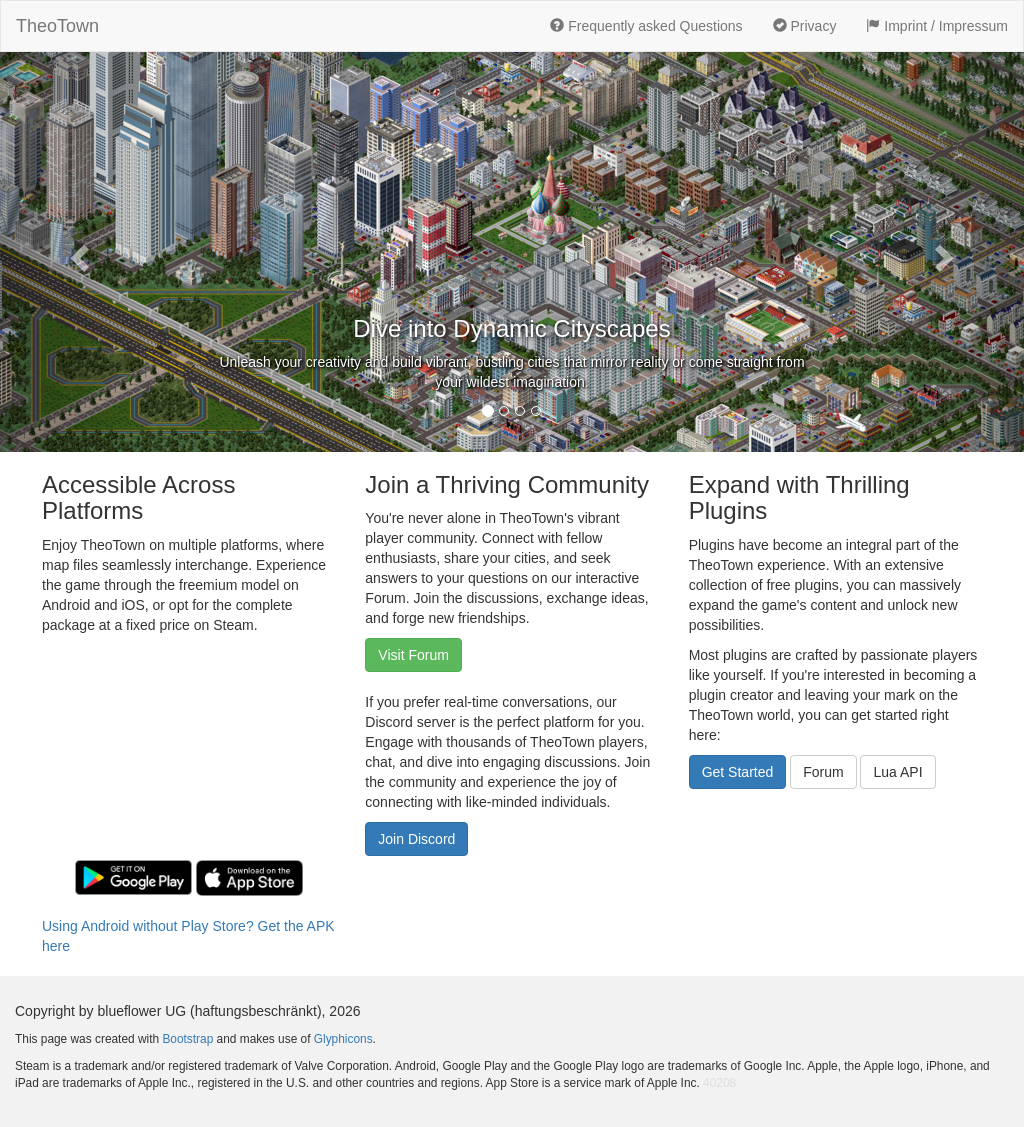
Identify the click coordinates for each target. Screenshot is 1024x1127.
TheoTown (57, 26)
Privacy (805, 26)
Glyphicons (343, 1039)
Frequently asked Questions (646, 26)
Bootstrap (187, 1039)
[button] (77, 252)
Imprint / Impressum (937, 26)
